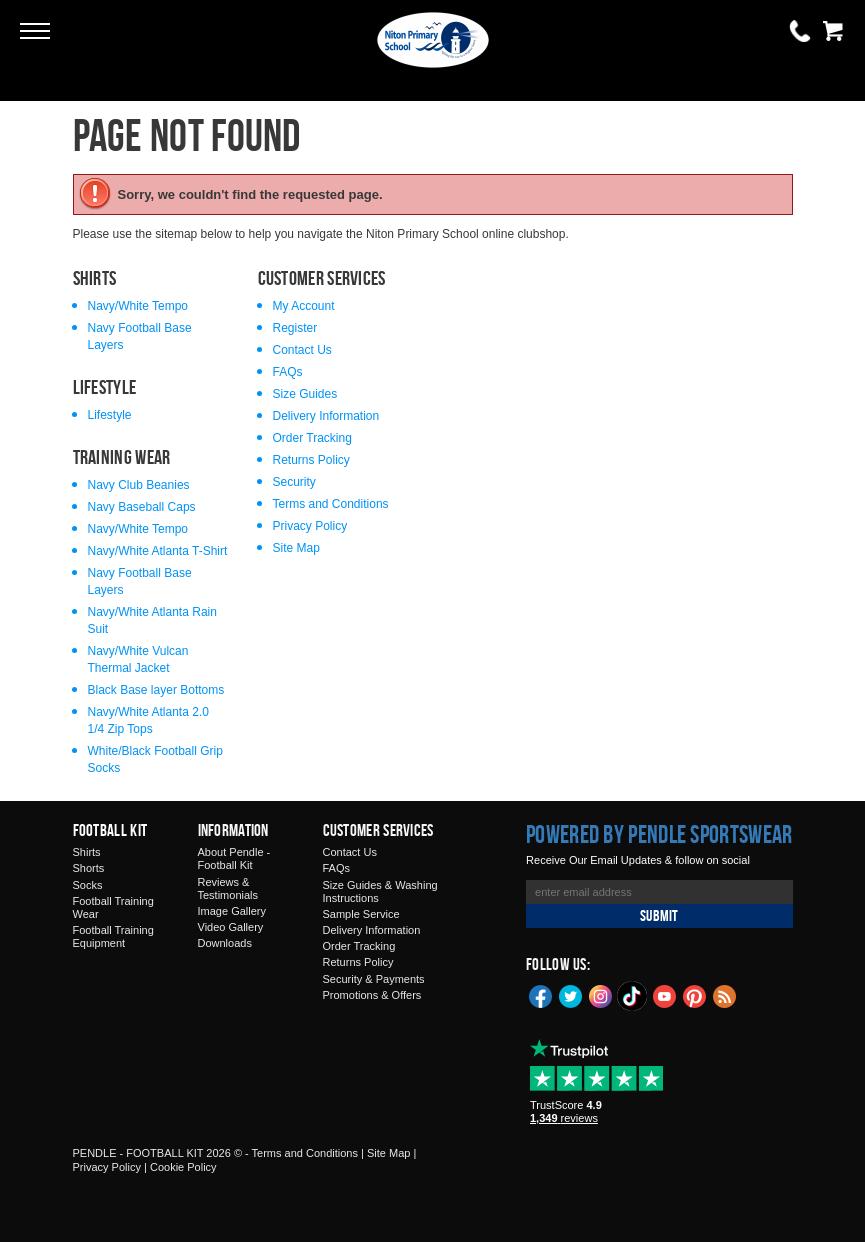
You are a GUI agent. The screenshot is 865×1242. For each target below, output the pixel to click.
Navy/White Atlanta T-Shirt (158, 551)
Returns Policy (311, 460)
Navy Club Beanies (139, 485)
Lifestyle (110, 415)
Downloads (225, 943)
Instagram (601, 995)
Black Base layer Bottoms (156, 690)
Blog (725, 995)
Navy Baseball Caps (142, 507)
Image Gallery (232, 911)
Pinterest (695, 995)
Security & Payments (374, 979)
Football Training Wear (113, 907)
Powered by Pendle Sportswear (659, 834)
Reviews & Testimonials (228, 888)
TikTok (633, 996)
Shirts (87, 852)
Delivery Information (326, 416)
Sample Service (361, 914)
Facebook (541, 995)
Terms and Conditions (331, 504)
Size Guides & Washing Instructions (380, 891)
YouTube (665, 995)
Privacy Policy (310, 526)
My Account (304, 306)
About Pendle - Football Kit (234, 858)
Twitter (571, 995)
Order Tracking (312, 438)
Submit (659, 915)
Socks (88, 885)
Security (294, 482)
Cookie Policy (183, 1167)
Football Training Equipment (113, 936)
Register (295, 328)
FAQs (288, 372)
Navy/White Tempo (138, 306)
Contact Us (302, 350)
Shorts (89, 868)
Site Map (296, 548)
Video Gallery (231, 927)
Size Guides (305, 394)
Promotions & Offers (372, 995)
